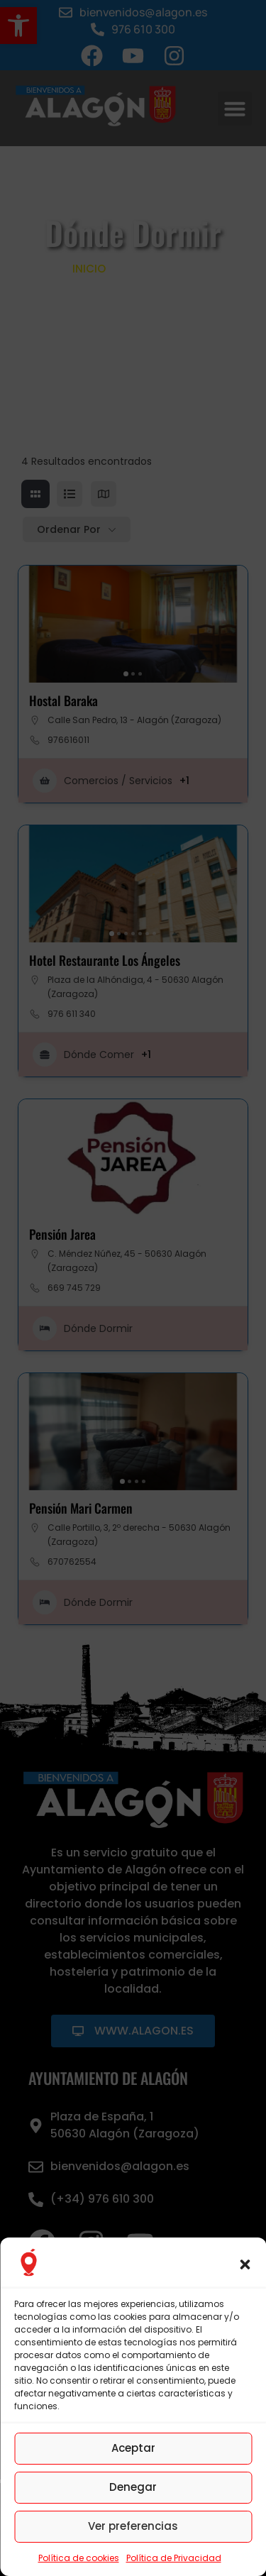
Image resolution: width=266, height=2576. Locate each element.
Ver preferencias (133, 2526)
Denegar (133, 2486)
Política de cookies (78, 2558)
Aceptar (133, 2447)
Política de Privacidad (173, 2558)
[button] (245, 2264)
